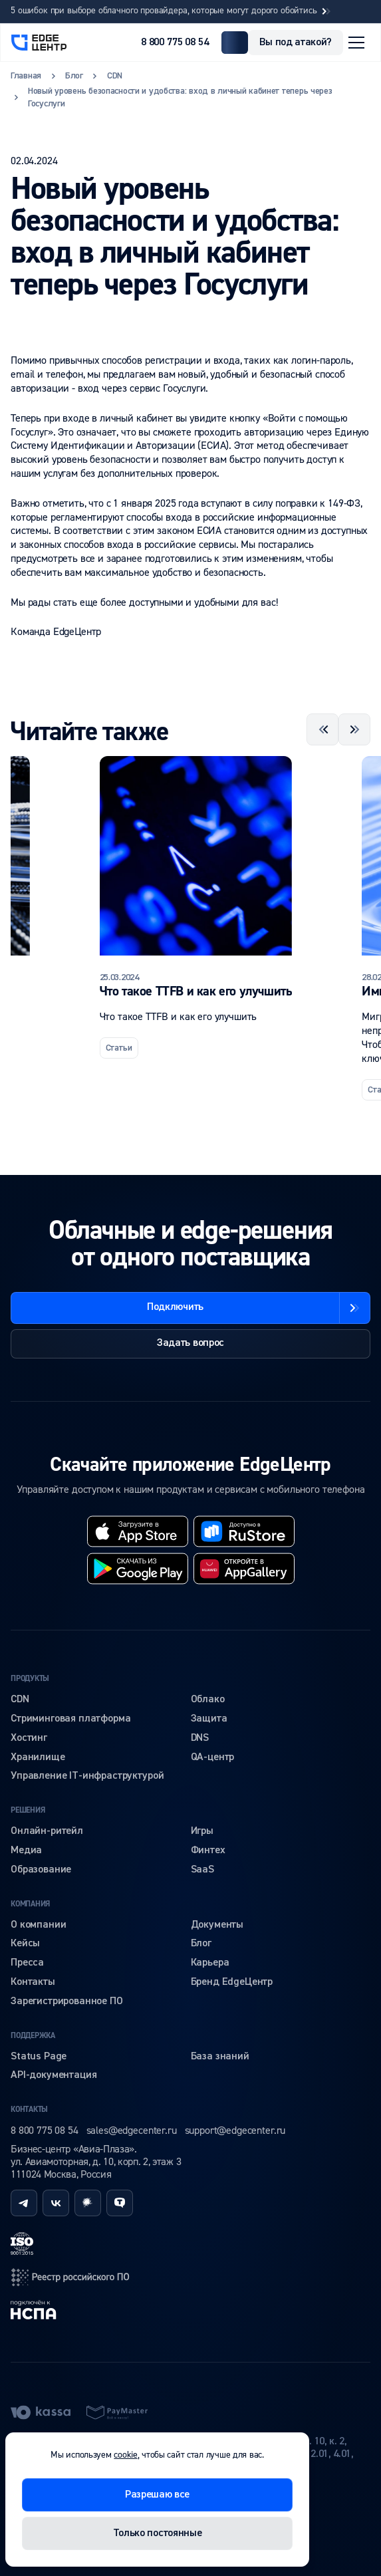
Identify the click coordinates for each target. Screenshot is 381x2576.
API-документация (53, 2075)
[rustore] (244, 1531)
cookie (125, 2455)
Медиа (26, 1850)
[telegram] (24, 2203)
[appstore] (137, 1531)
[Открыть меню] (356, 42)
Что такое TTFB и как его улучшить (196, 991)
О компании (38, 1925)
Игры (202, 1831)
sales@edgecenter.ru (131, 2130)
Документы (217, 1925)
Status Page (38, 2056)
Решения (28, 1810)
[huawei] (244, 1568)
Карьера (210, 1963)
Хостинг (29, 1738)
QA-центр (213, 1757)
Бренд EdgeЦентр (232, 1982)
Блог (201, 1943)
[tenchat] (119, 2203)
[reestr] (70, 2277)
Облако (208, 1699)
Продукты (30, 1679)
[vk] (55, 2203)
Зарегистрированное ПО (67, 2001)
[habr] (87, 2203)
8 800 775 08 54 (175, 42)
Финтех (208, 1850)
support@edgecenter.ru (235, 2130)
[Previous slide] (322, 729)
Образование (41, 1870)
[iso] (22, 2243)
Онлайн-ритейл (47, 1831)
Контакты (33, 1982)
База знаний (220, 2056)
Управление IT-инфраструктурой (87, 1776)
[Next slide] (354, 729)
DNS (200, 1738)
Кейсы (25, 1943)
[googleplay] (137, 1568)
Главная (26, 75)
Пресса (27, 1963)
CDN (20, 1699)
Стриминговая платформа (70, 1719)
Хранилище (38, 1757)
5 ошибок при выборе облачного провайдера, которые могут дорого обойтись (171, 11)
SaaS (202, 1870)
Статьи (119, 1048)
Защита (209, 1719)
